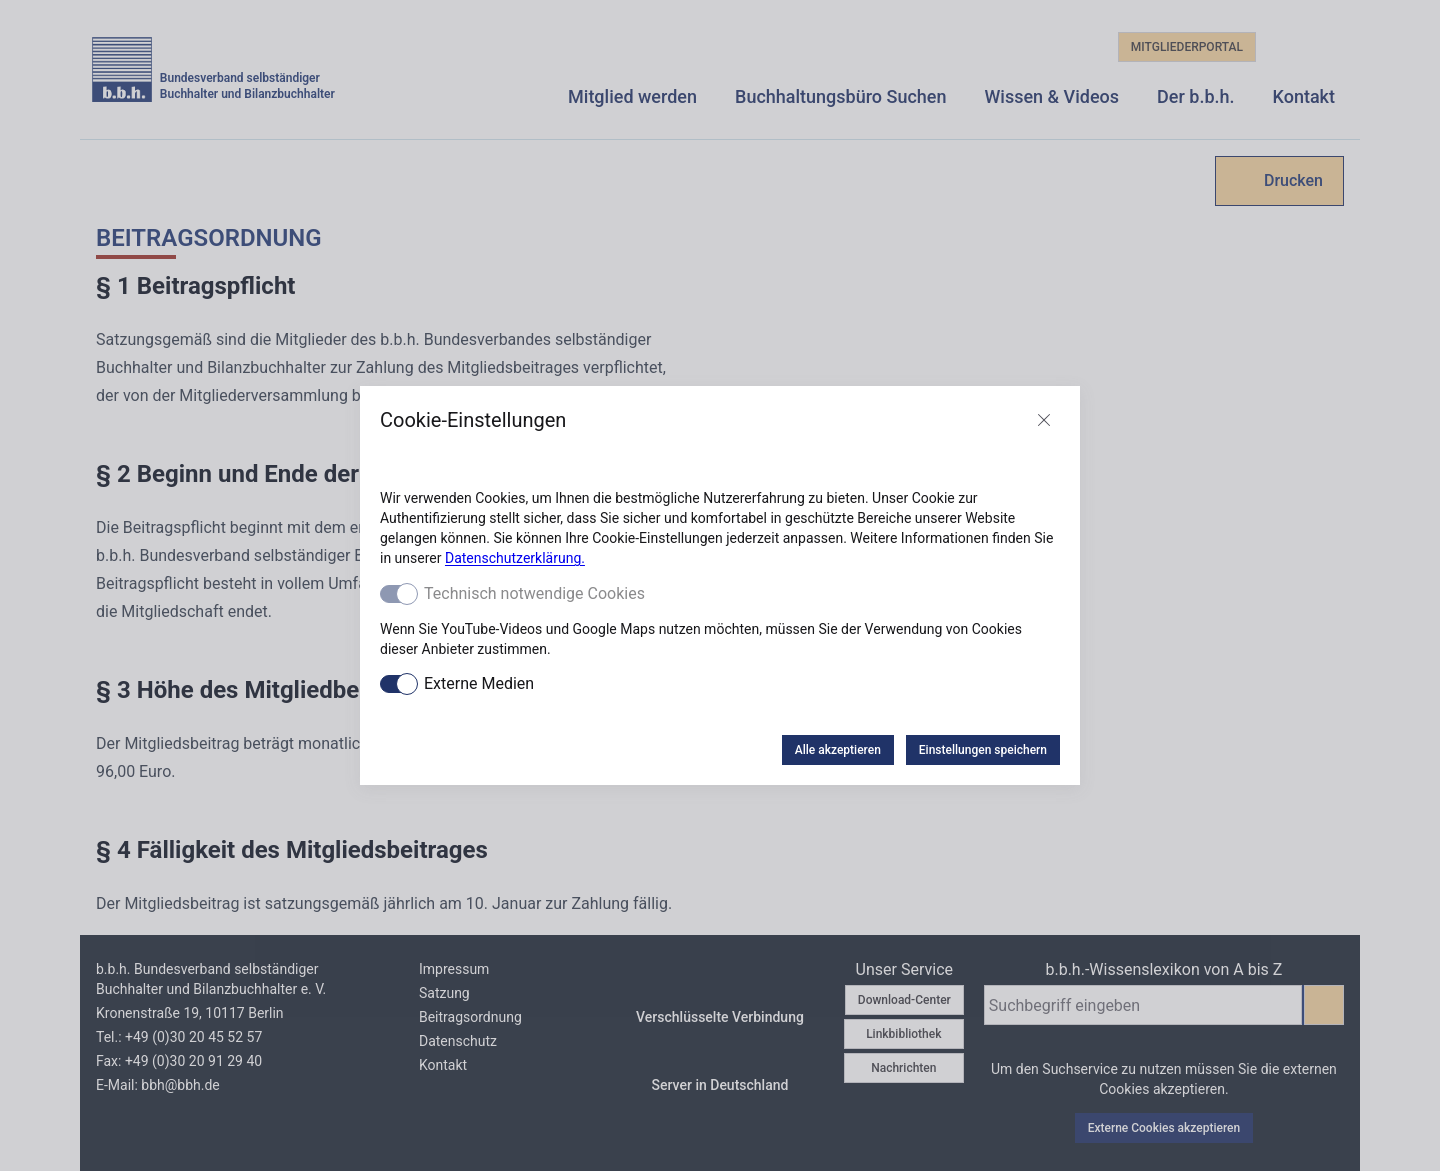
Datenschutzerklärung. (515, 558)
